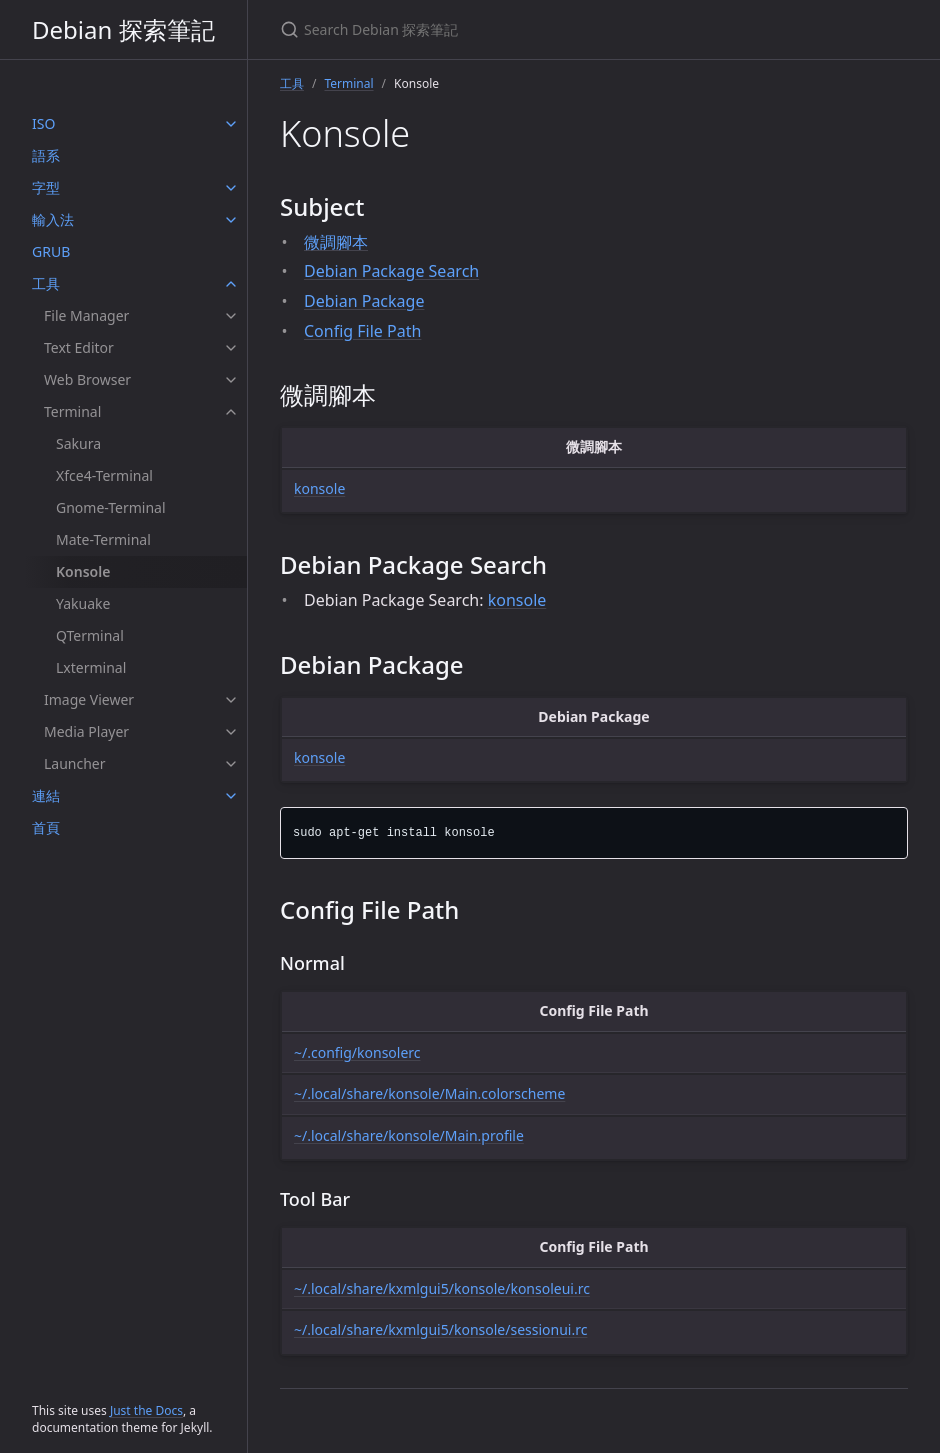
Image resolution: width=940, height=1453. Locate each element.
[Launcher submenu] (231, 764)
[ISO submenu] (231, 124)
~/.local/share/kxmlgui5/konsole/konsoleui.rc (442, 1288)
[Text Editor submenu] (231, 348)
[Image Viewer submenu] (231, 700)
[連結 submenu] (231, 796)
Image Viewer (89, 699)
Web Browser (87, 379)
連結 (46, 795)
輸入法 (53, 219)
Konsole (83, 571)
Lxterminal (91, 667)
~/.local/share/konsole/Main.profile (409, 1135)
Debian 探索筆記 (123, 29)
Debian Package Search (391, 271)
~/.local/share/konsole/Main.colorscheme (429, 1093)
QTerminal (90, 635)
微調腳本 (336, 242)
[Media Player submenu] (231, 732)
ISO (43, 123)
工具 (46, 283)
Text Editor (79, 347)
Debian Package (364, 301)
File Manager (86, 315)
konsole (319, 488)
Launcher (75, 763)
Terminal (72, 411)
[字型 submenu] (231, 188)
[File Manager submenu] (231, 316)
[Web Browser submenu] (231, 380)
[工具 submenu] (231, 284)
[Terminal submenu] (231, 412)
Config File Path (362, 331)
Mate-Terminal (103, 539)
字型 (46, 187)
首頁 (46, 827)
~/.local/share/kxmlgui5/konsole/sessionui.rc (440, 1329)
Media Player (86, 731)
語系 (46, 155)
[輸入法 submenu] (231, 220)
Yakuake (83, 603)
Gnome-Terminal (111, 507)
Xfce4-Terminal (104, 475)
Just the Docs (146, 1410)
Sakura (78, 443)
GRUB (51, 251)
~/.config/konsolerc (357, 1052)
